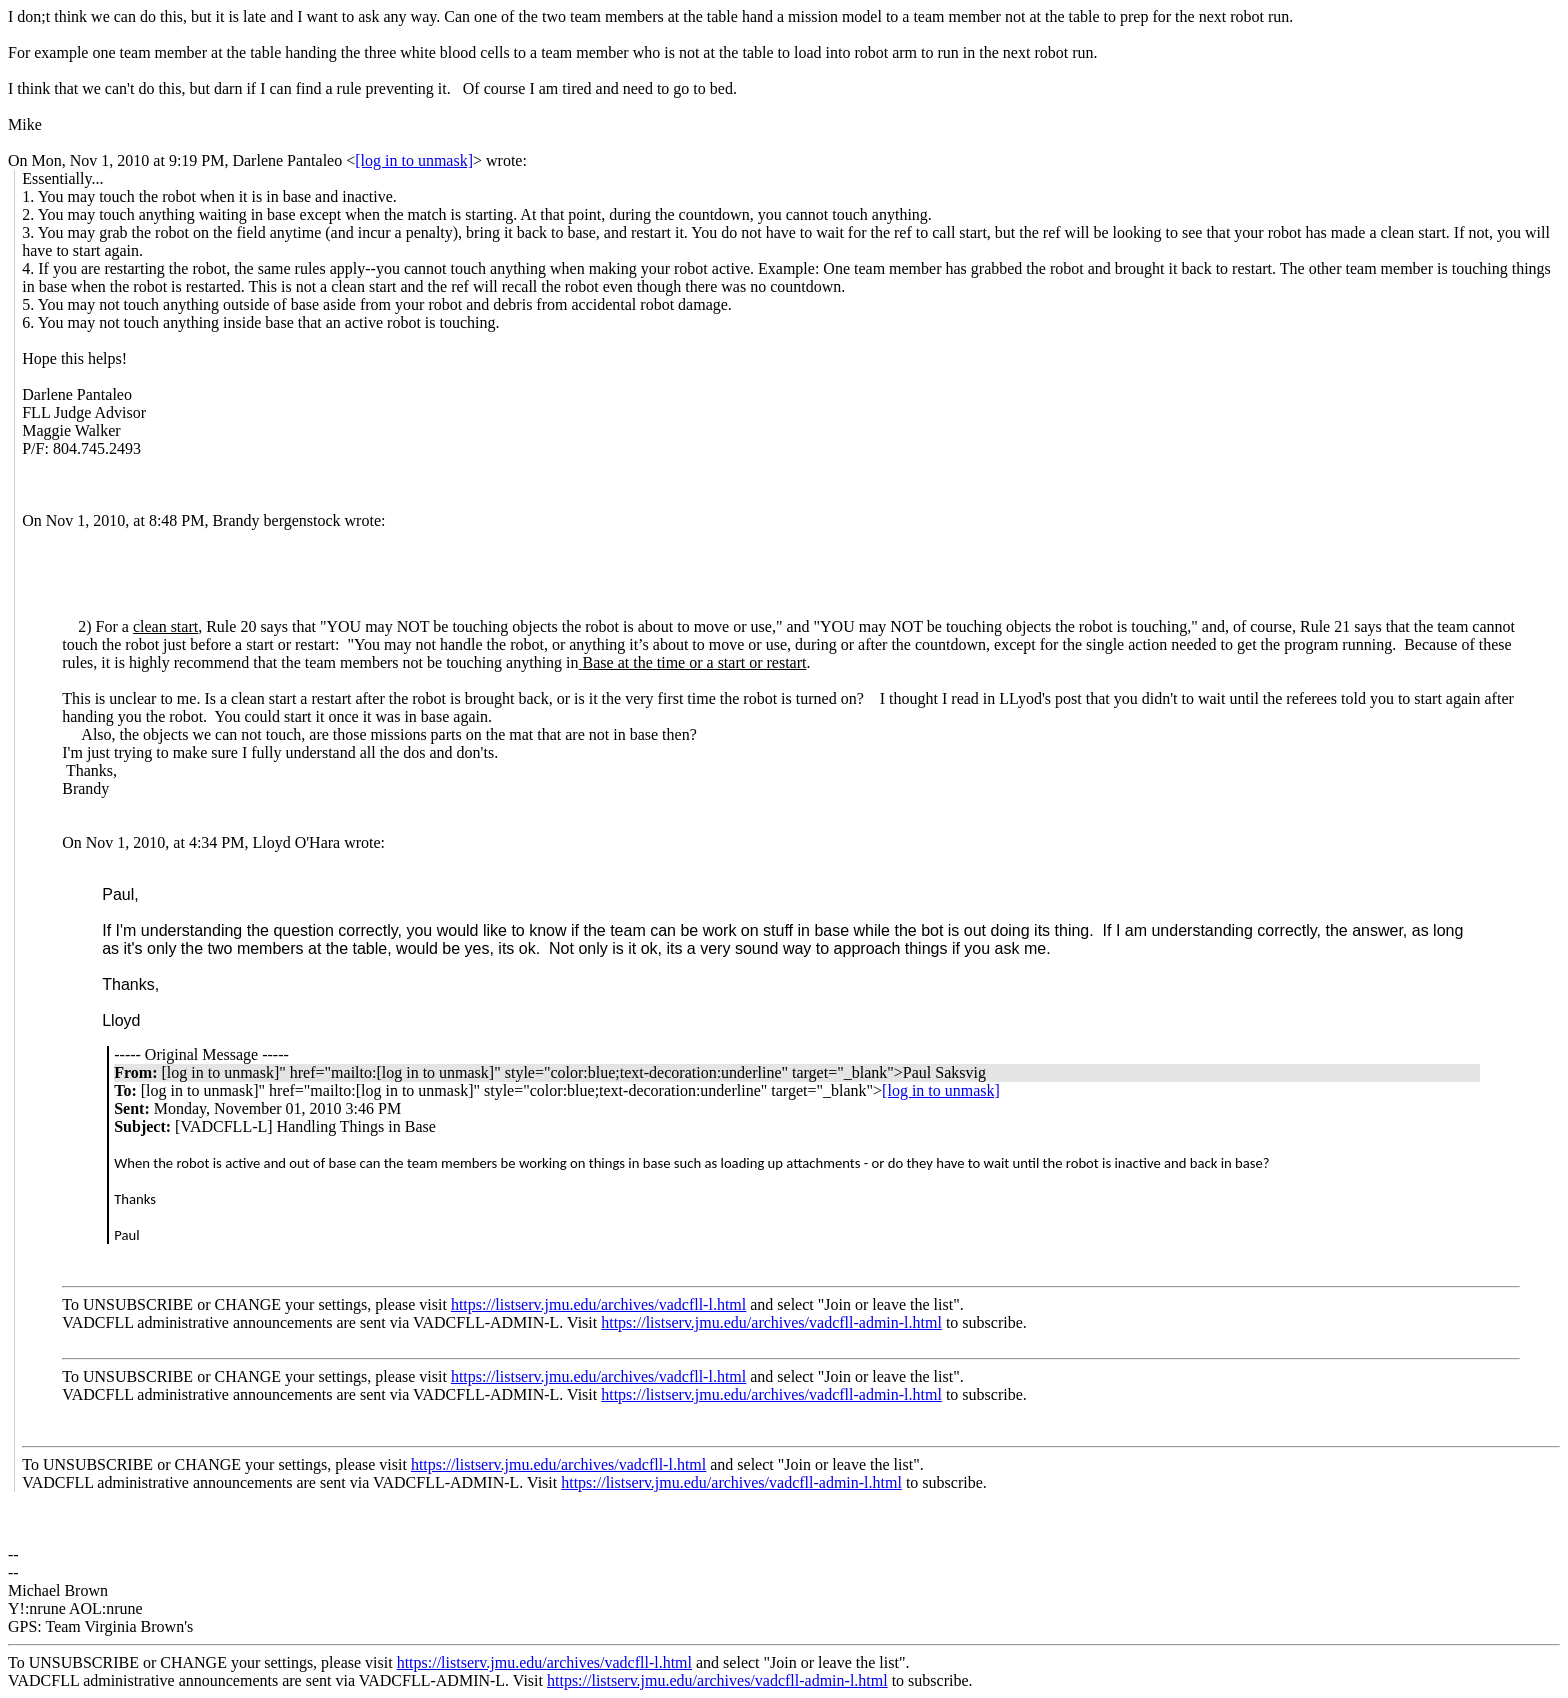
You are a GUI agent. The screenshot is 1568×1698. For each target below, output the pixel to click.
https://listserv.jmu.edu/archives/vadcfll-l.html (598, 1304)
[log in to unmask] (414, 160)
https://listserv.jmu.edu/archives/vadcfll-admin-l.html (771, 1322)
